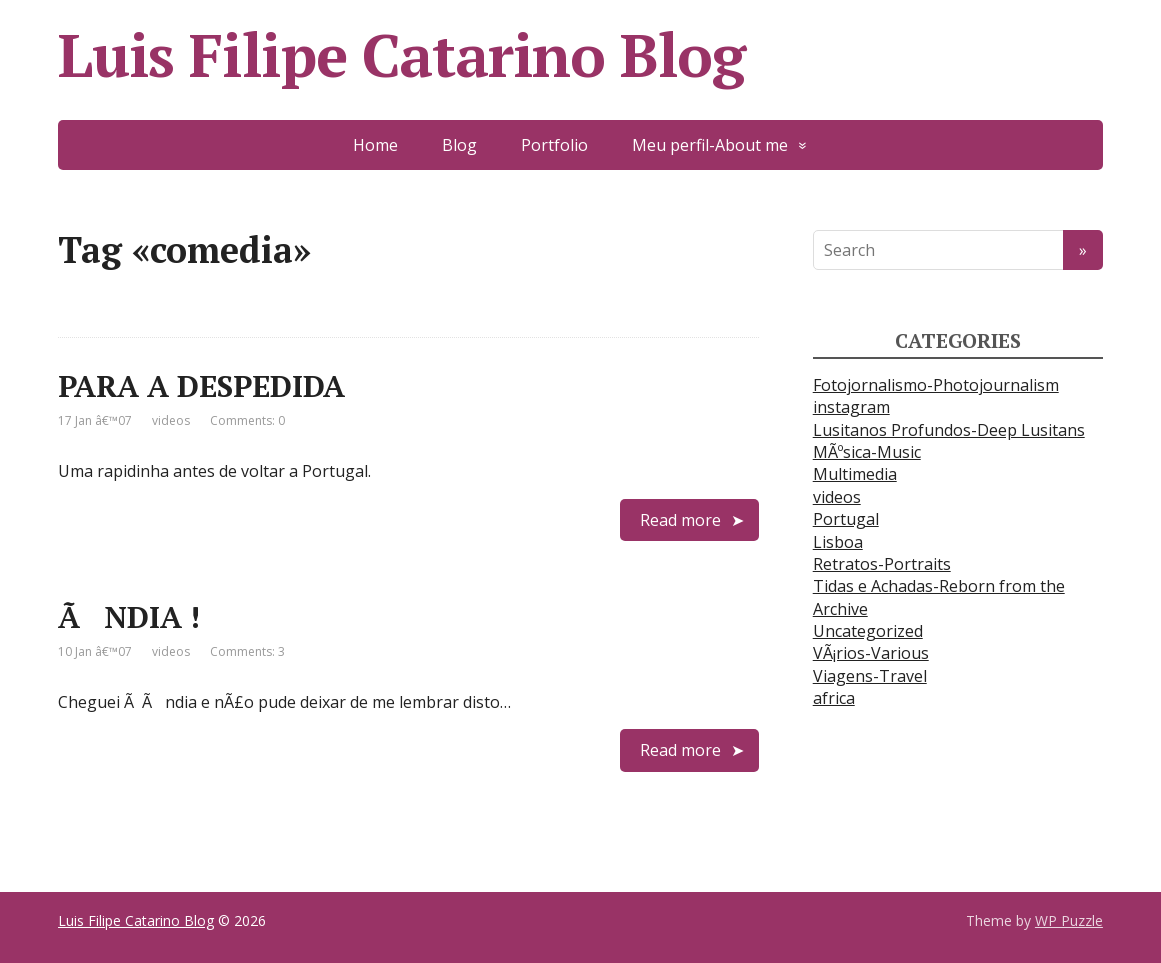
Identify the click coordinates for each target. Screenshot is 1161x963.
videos (171, 420)
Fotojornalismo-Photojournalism (936, 385)
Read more (680, 520)
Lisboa (838, 542)
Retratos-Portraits (882, 564)
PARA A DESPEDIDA (201, 386)
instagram (851, 407)
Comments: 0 (247, 420)
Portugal (846, 519)
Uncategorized (868, 631)
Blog (459, 145)
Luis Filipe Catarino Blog (401, 55)
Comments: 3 (247, 651)
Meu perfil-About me (710, 145)
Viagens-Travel (870, 676)
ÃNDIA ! (129, 617)
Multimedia (855, 474)
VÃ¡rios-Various (871, 653)
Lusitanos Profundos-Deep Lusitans (949, 430)
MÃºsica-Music (867, 452)
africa (834, 698)
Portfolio (554, 145)
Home (375, 145)
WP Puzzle (1069, 920)
